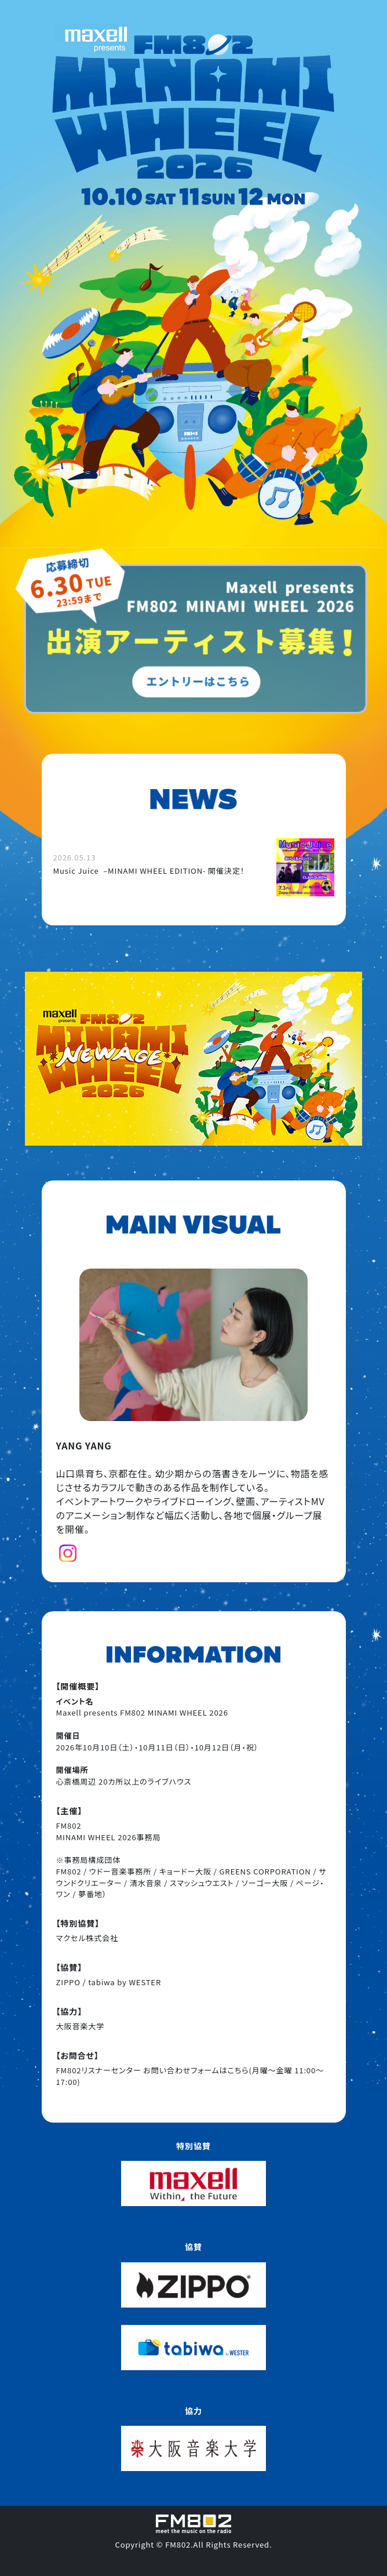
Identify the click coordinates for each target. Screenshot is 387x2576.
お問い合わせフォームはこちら (196, 2070)
